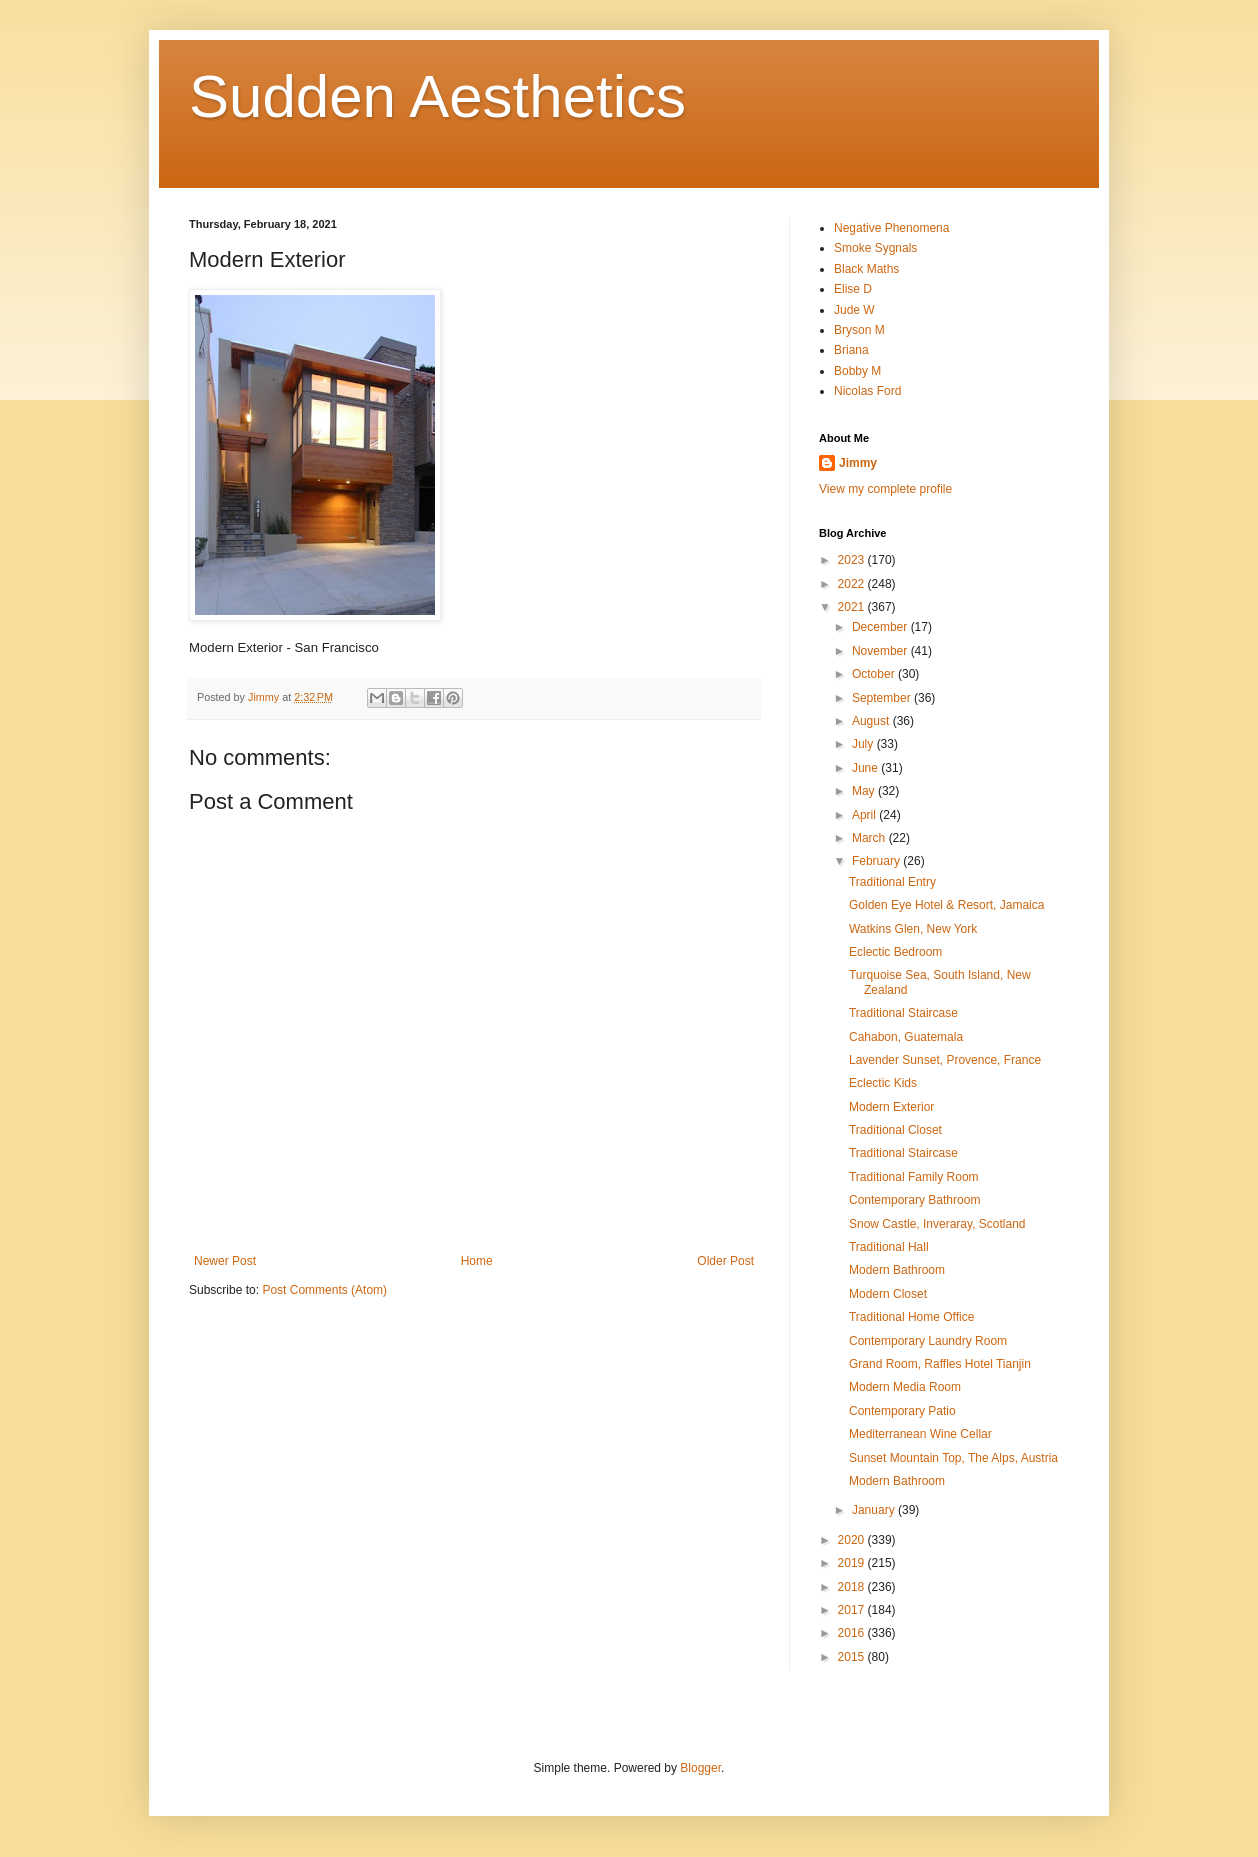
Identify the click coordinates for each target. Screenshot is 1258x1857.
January (875, 1510)
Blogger (700, 1768)
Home (477, 1261)
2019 (853, 1563)
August (872, 721)
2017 (853, 1610)
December (881, 627)
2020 (853, 1540)
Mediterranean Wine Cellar (920, 1434)
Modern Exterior (891, 1107)
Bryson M (859, 330)
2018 (853, 1587)
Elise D (853, 289)
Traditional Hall (889, 1247)
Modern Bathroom (897, 1270)
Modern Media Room (905, 1387)
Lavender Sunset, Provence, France (945, 1060)
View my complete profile (885, 489)
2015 (853, 1657)
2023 (853, 560)
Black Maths (866, 269)
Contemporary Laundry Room (928, 1341)
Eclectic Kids (883, 1083)
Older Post (725, 1261)
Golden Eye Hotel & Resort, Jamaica (946, 905)
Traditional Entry (892, 882)
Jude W (854, 310)
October (875, 674)
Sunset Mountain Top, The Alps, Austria (953, 1458)
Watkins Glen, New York (913, 929)
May (865, 791)
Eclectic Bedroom (895, 952)
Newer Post (225, 1261)
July (864, 744)
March (870, 838)
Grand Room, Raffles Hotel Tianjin (940, 1364)
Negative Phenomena (891, 228)
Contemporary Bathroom (914, 1200)
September (883, 698)
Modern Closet (888, 1294)
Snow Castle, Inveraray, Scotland (937, 1224)
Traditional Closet (895, 1130)
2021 (853, 607)
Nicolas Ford (867, 391)
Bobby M (857, 371)
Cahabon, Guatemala (906, 1037)
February (877, 861)
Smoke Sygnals (875, 248)
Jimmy (858, 463)
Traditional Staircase (903, 1013)
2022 (853, 584)
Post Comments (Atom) (324, 1290)
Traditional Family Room (914, 1177)
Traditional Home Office (911, 1317)
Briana (851, 350)
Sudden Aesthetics (437, 96)
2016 (853, 1633)
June (866, 768)
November (881, 651)
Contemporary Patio (902, 1411)
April (865, 815)
